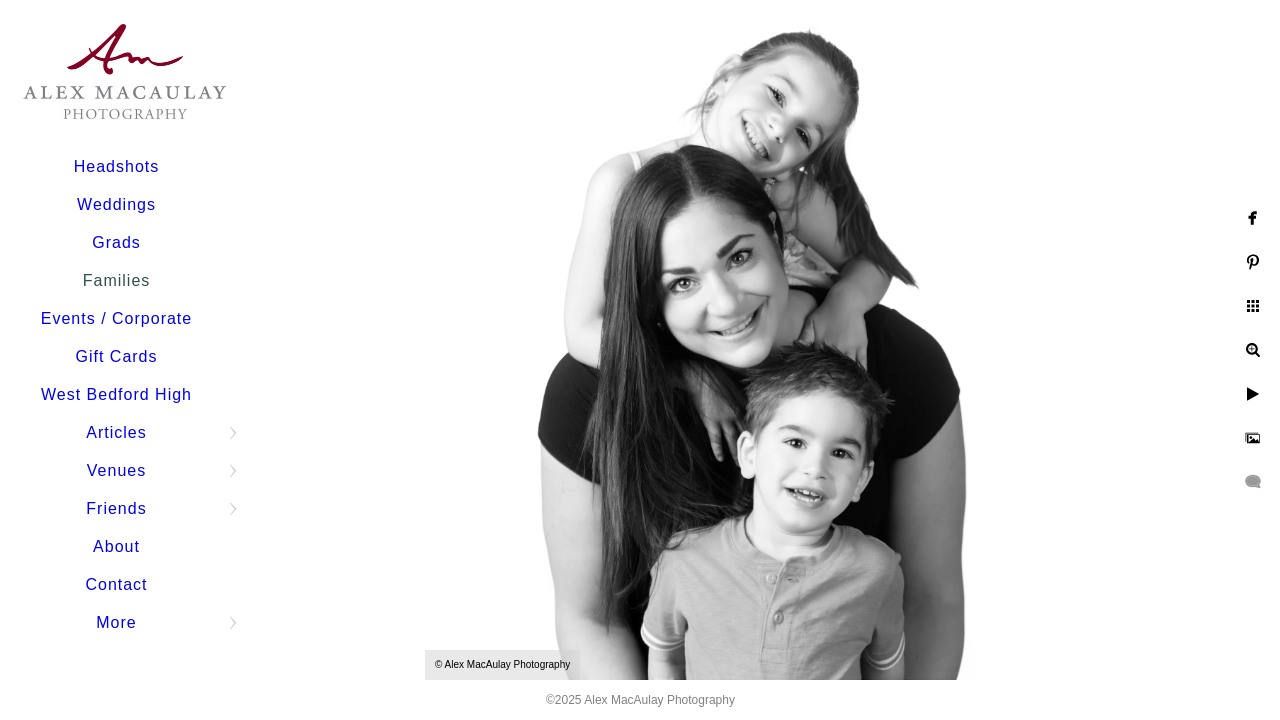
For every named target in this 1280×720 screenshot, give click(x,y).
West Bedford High (116, 394)
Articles (116, 432)
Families (117, 280)
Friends (116, 508)
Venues (116, 470)
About (116, 546)
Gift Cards (116, 356)
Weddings (116, 204)
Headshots (117, 166)
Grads (116, 242)
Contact (116, 584)
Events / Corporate (116, 318)
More (116, 622)
